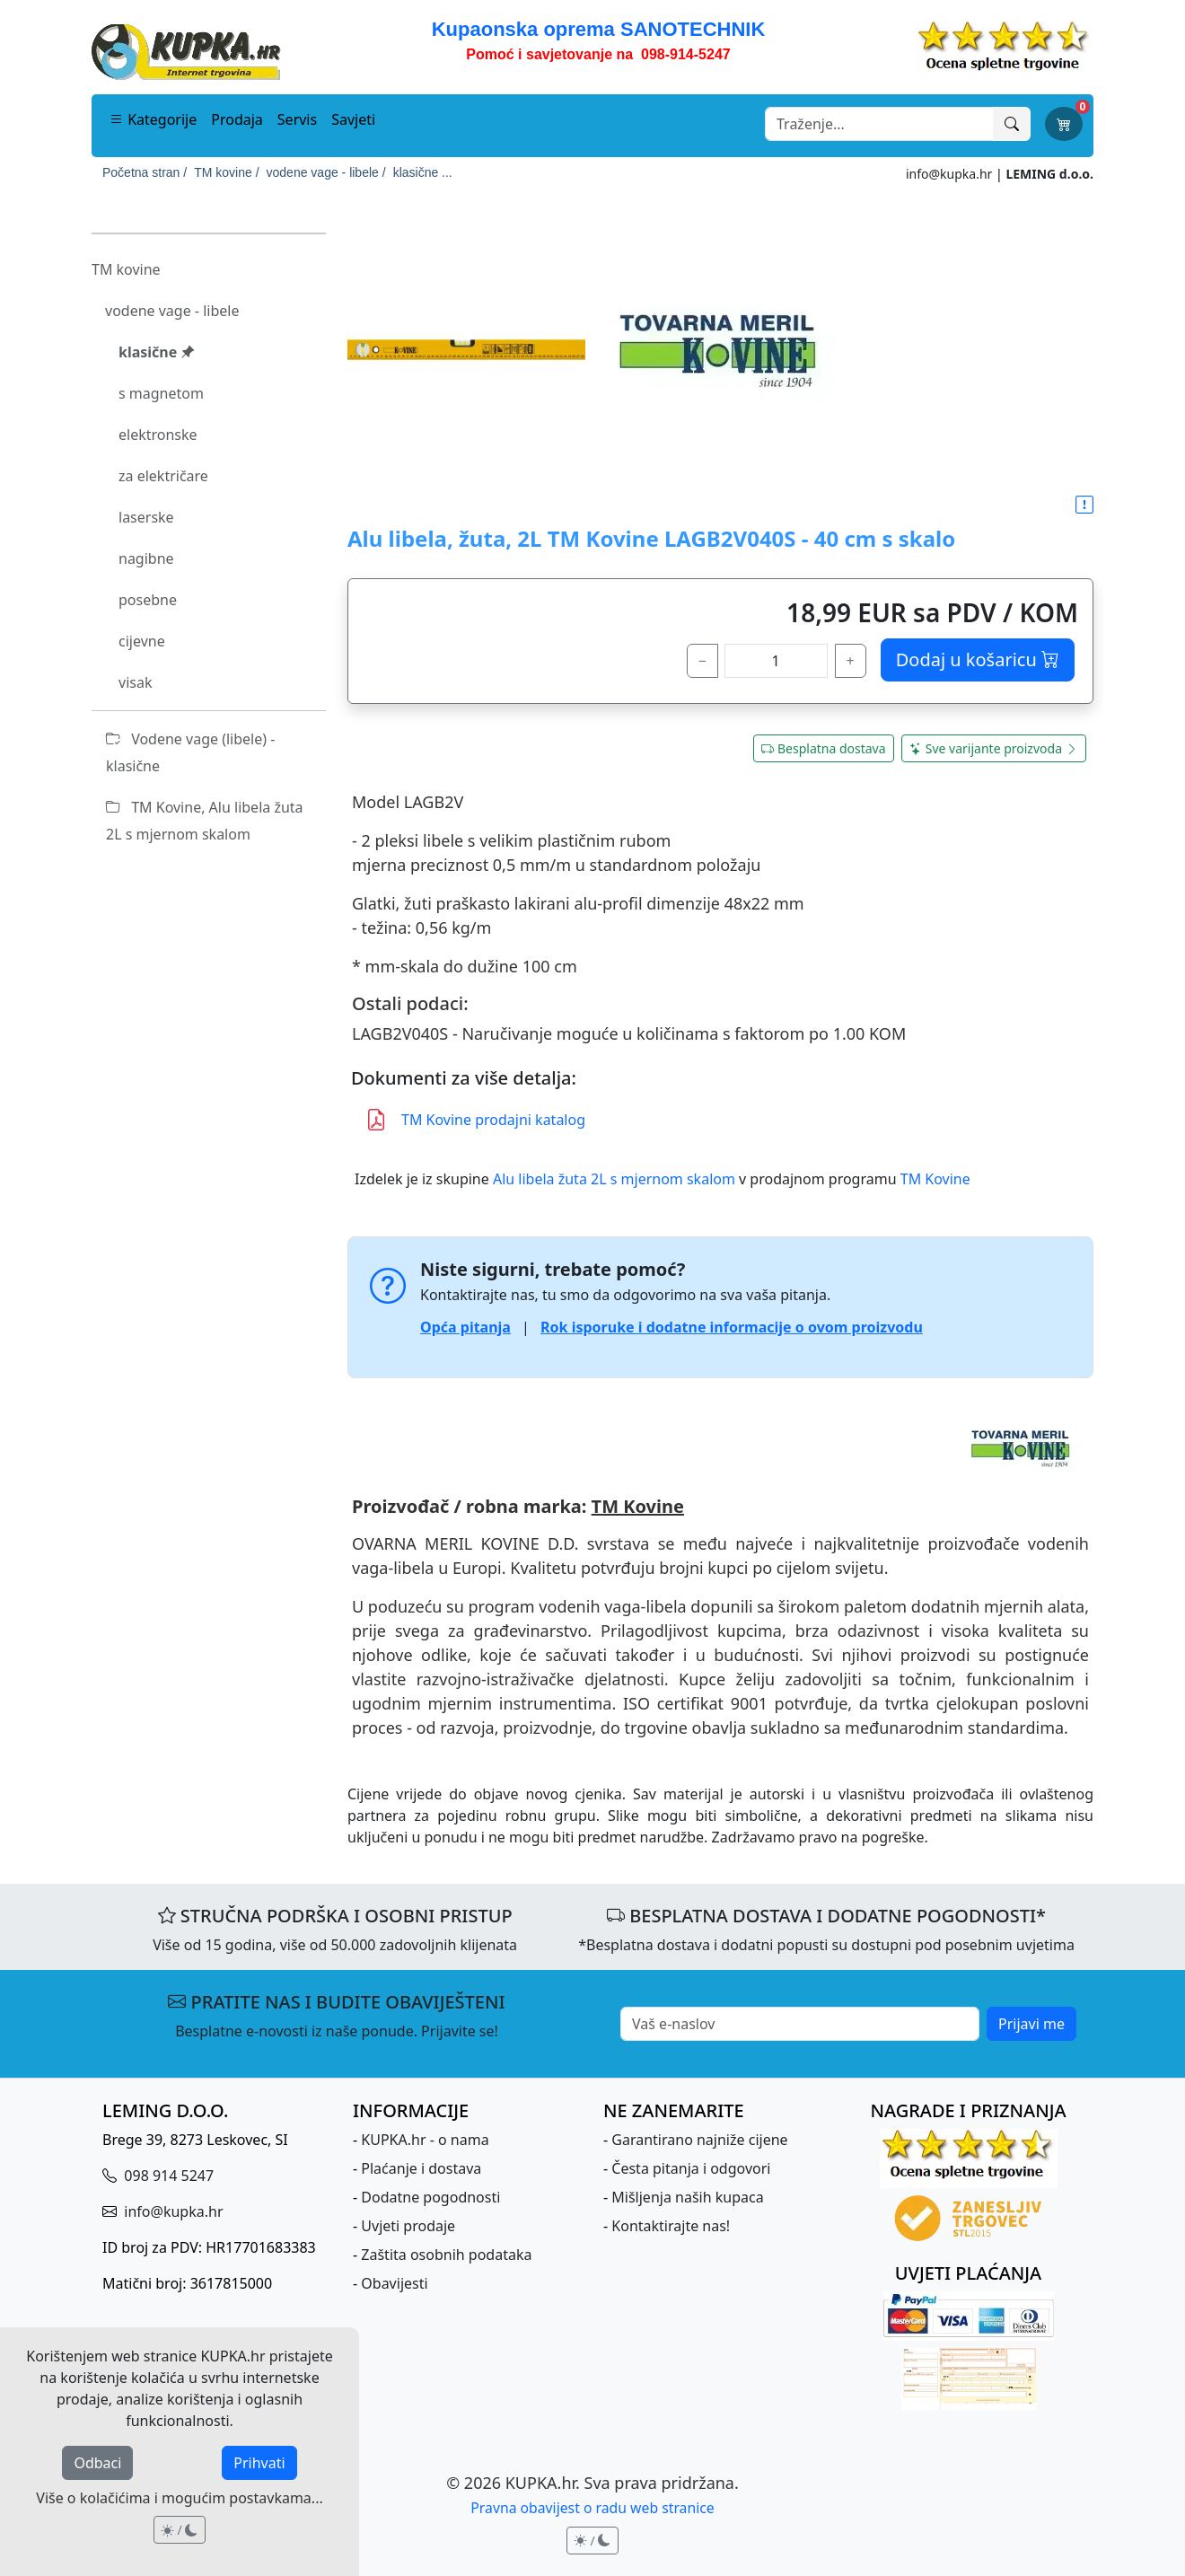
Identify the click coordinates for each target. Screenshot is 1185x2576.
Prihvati (259, 2463)
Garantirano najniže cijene (699, 2140)
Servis (297, 119)
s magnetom (161, 393)
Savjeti (353, 119)
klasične (156, 352)
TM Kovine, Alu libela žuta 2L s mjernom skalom (204, 820)
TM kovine (126, 269)
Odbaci (97, 2463)
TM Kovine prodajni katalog (475, 1119)
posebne (147, 600)
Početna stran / (144, 172)
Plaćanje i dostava (421, 2168)
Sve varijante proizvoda (993, 748)
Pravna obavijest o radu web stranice (592, 2508)
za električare (163, 476)
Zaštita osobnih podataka (446, 2254)
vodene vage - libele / (326, 172)
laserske (146, 517)
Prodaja (237, 119)
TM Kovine (935, 1179)
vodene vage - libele (172, 311)
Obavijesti (394, 2283)
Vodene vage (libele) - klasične (190, 752)
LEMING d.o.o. (1049, 173)
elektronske (158, 434)
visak (135, 682)
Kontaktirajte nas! (670, 2226)
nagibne (146, 558)
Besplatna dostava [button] (823, 748)
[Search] (879, 124)
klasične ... (422, 172)
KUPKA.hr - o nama (424, 2140)
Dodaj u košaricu (977, 659)
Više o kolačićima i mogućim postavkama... (179, 2498)
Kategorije (153, 119)
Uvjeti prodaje (408, 2226)
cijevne (141, 641)
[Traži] (1012, 124)
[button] (1084, 505)
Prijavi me (1031, 2024)
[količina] (776, 661)
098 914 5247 (167, 2175)
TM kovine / (226, 172)
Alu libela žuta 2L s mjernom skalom (614, 1179)
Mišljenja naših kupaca (687, 2197)
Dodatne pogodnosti (430, 2197)
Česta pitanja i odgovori (690, 2168)
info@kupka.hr (949, 173)
